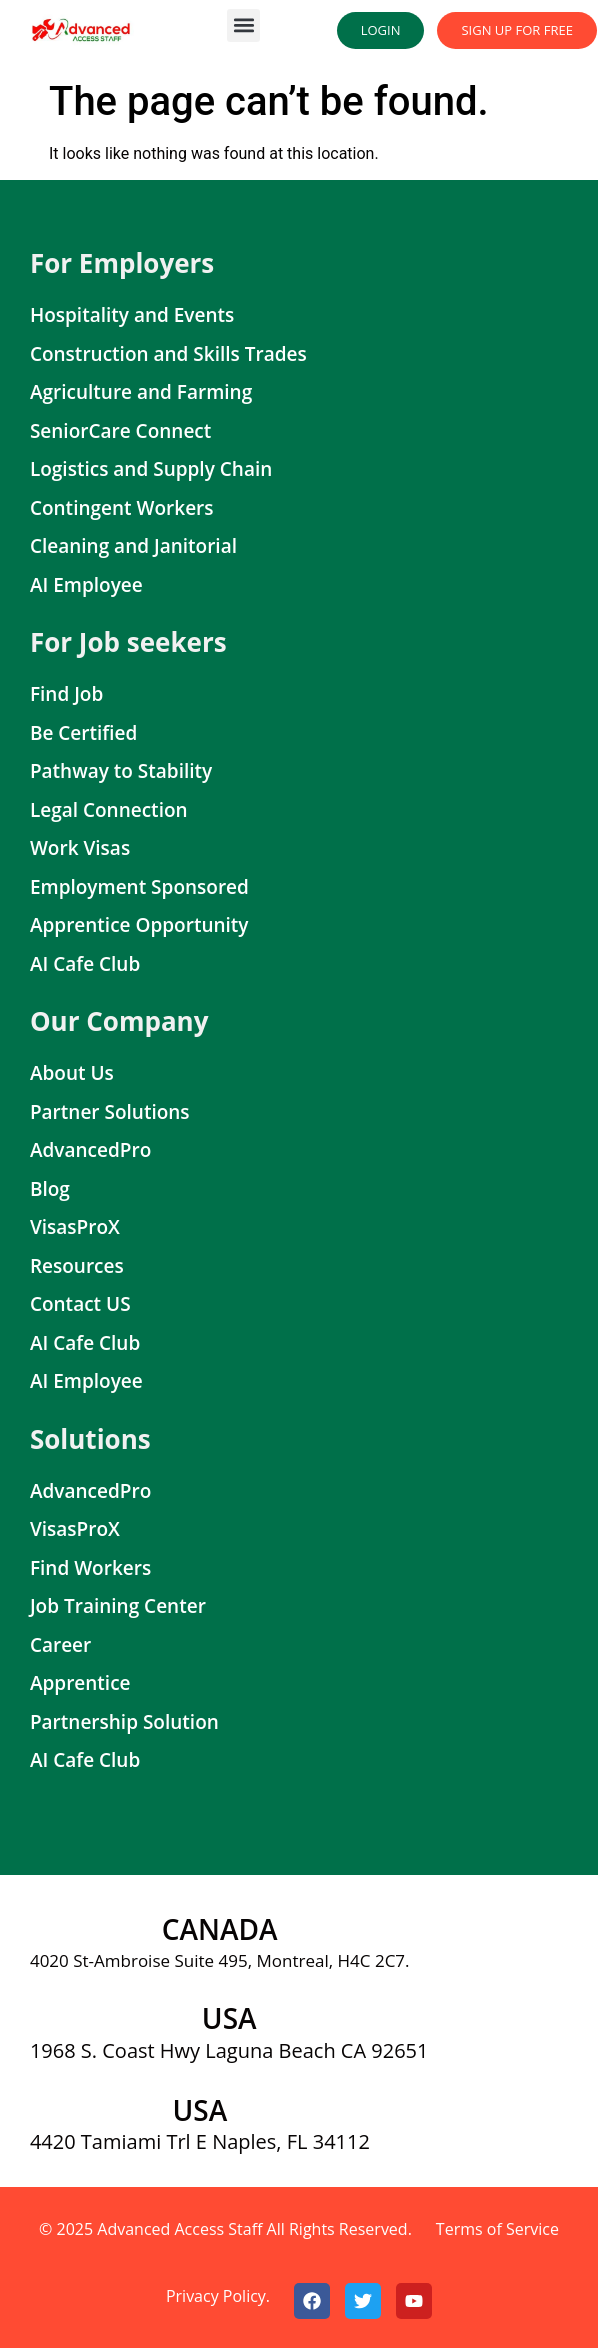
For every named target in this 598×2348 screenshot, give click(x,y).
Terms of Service (497, 2229)
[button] (243, 25)
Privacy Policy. (218, 2296)
